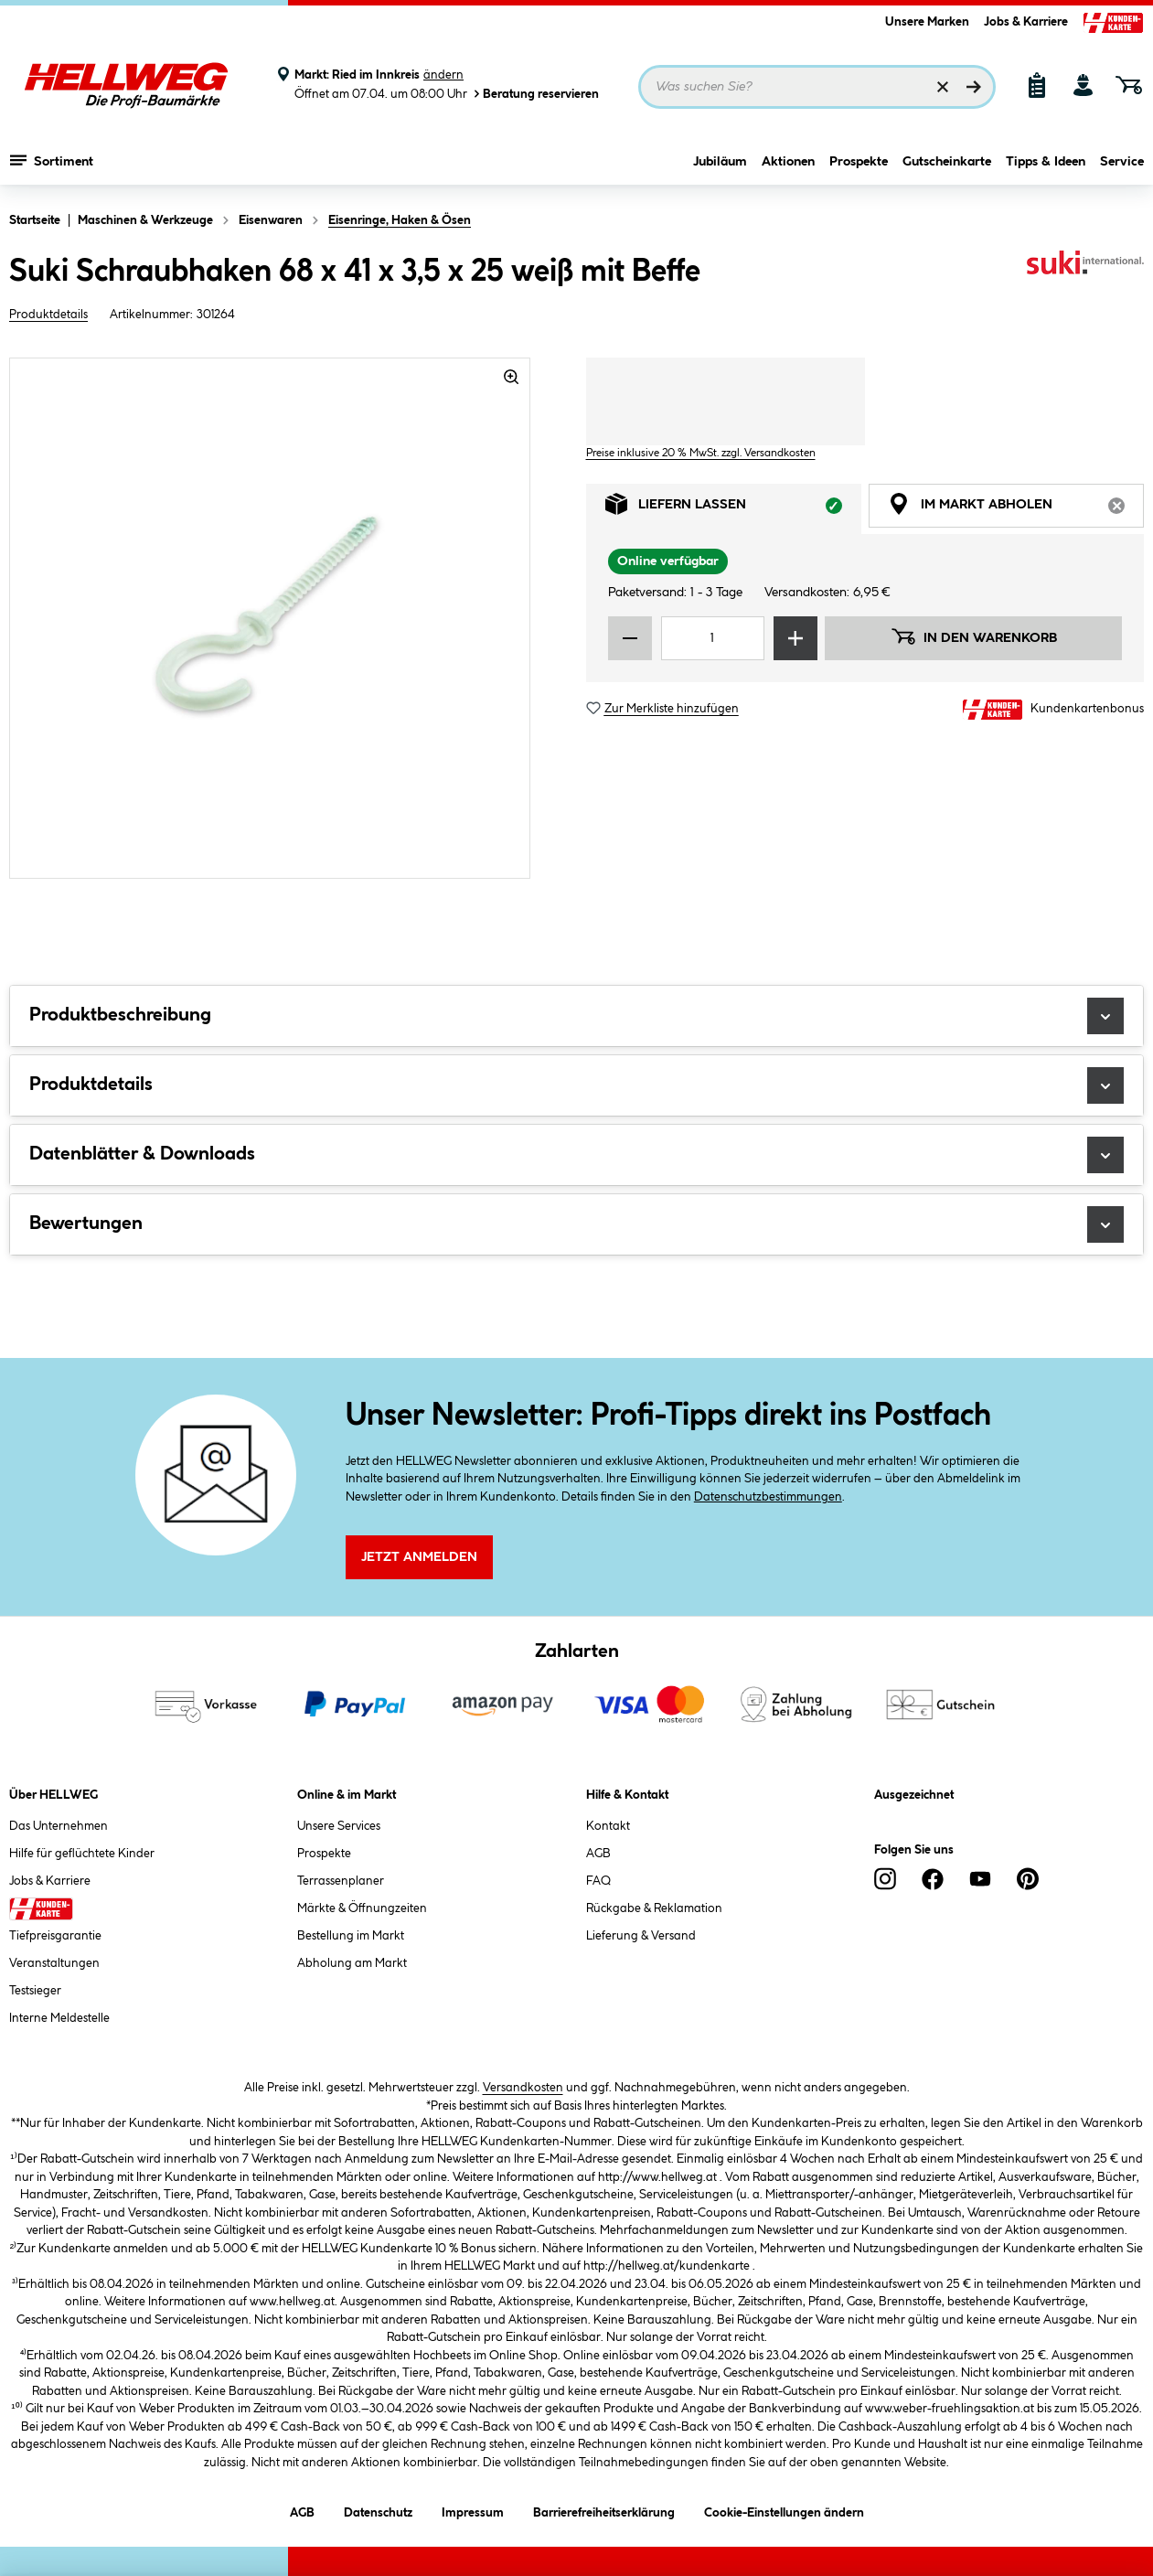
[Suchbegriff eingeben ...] (817, 87)
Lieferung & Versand (641, 1935)
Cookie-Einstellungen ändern (784, 2509)
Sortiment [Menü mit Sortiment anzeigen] (51, 160)
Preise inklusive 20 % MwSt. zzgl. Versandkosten (701, 453)
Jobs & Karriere (1026, 21)
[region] (270, 618)
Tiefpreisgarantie (55, 1935)
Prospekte (858, 161)
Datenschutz (378, 2509)
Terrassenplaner (340, 1881)
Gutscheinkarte (946, 161)
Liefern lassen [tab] (733, 509)
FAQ (598, 1881)
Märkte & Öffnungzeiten (362, 1908)
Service (1122, 161)
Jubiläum (720, 161)
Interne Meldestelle (59, 2018)
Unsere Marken (927, 21)
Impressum (473, 2509)
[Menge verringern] (630, 638)
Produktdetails (48, 314)
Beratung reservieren (535, 94)
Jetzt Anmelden (419, 1557)
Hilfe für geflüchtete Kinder (82, 1853)
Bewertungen (576, 1224)
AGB (598, 1853)
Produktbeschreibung (576, 1016)
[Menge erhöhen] (795, 638)
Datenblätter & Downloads (576, 1155)
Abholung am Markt (352, 1963)
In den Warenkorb (974, 636)
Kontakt (608, 1826)
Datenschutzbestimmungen (768, 1496)
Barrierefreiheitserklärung (604, 2509)
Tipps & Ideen (1045, 161)
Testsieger (35, 1990)
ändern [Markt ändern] (443, 74)
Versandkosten (523, 2087)
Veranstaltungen (54, 1963)
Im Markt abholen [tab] (1016, 509)
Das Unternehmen (58, 1826)
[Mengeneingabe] (713, 638)
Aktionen (788, 161)
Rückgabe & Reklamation (654, 1908)
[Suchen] (974, 87)
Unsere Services (338, 1826)
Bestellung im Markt (350, 1935)
